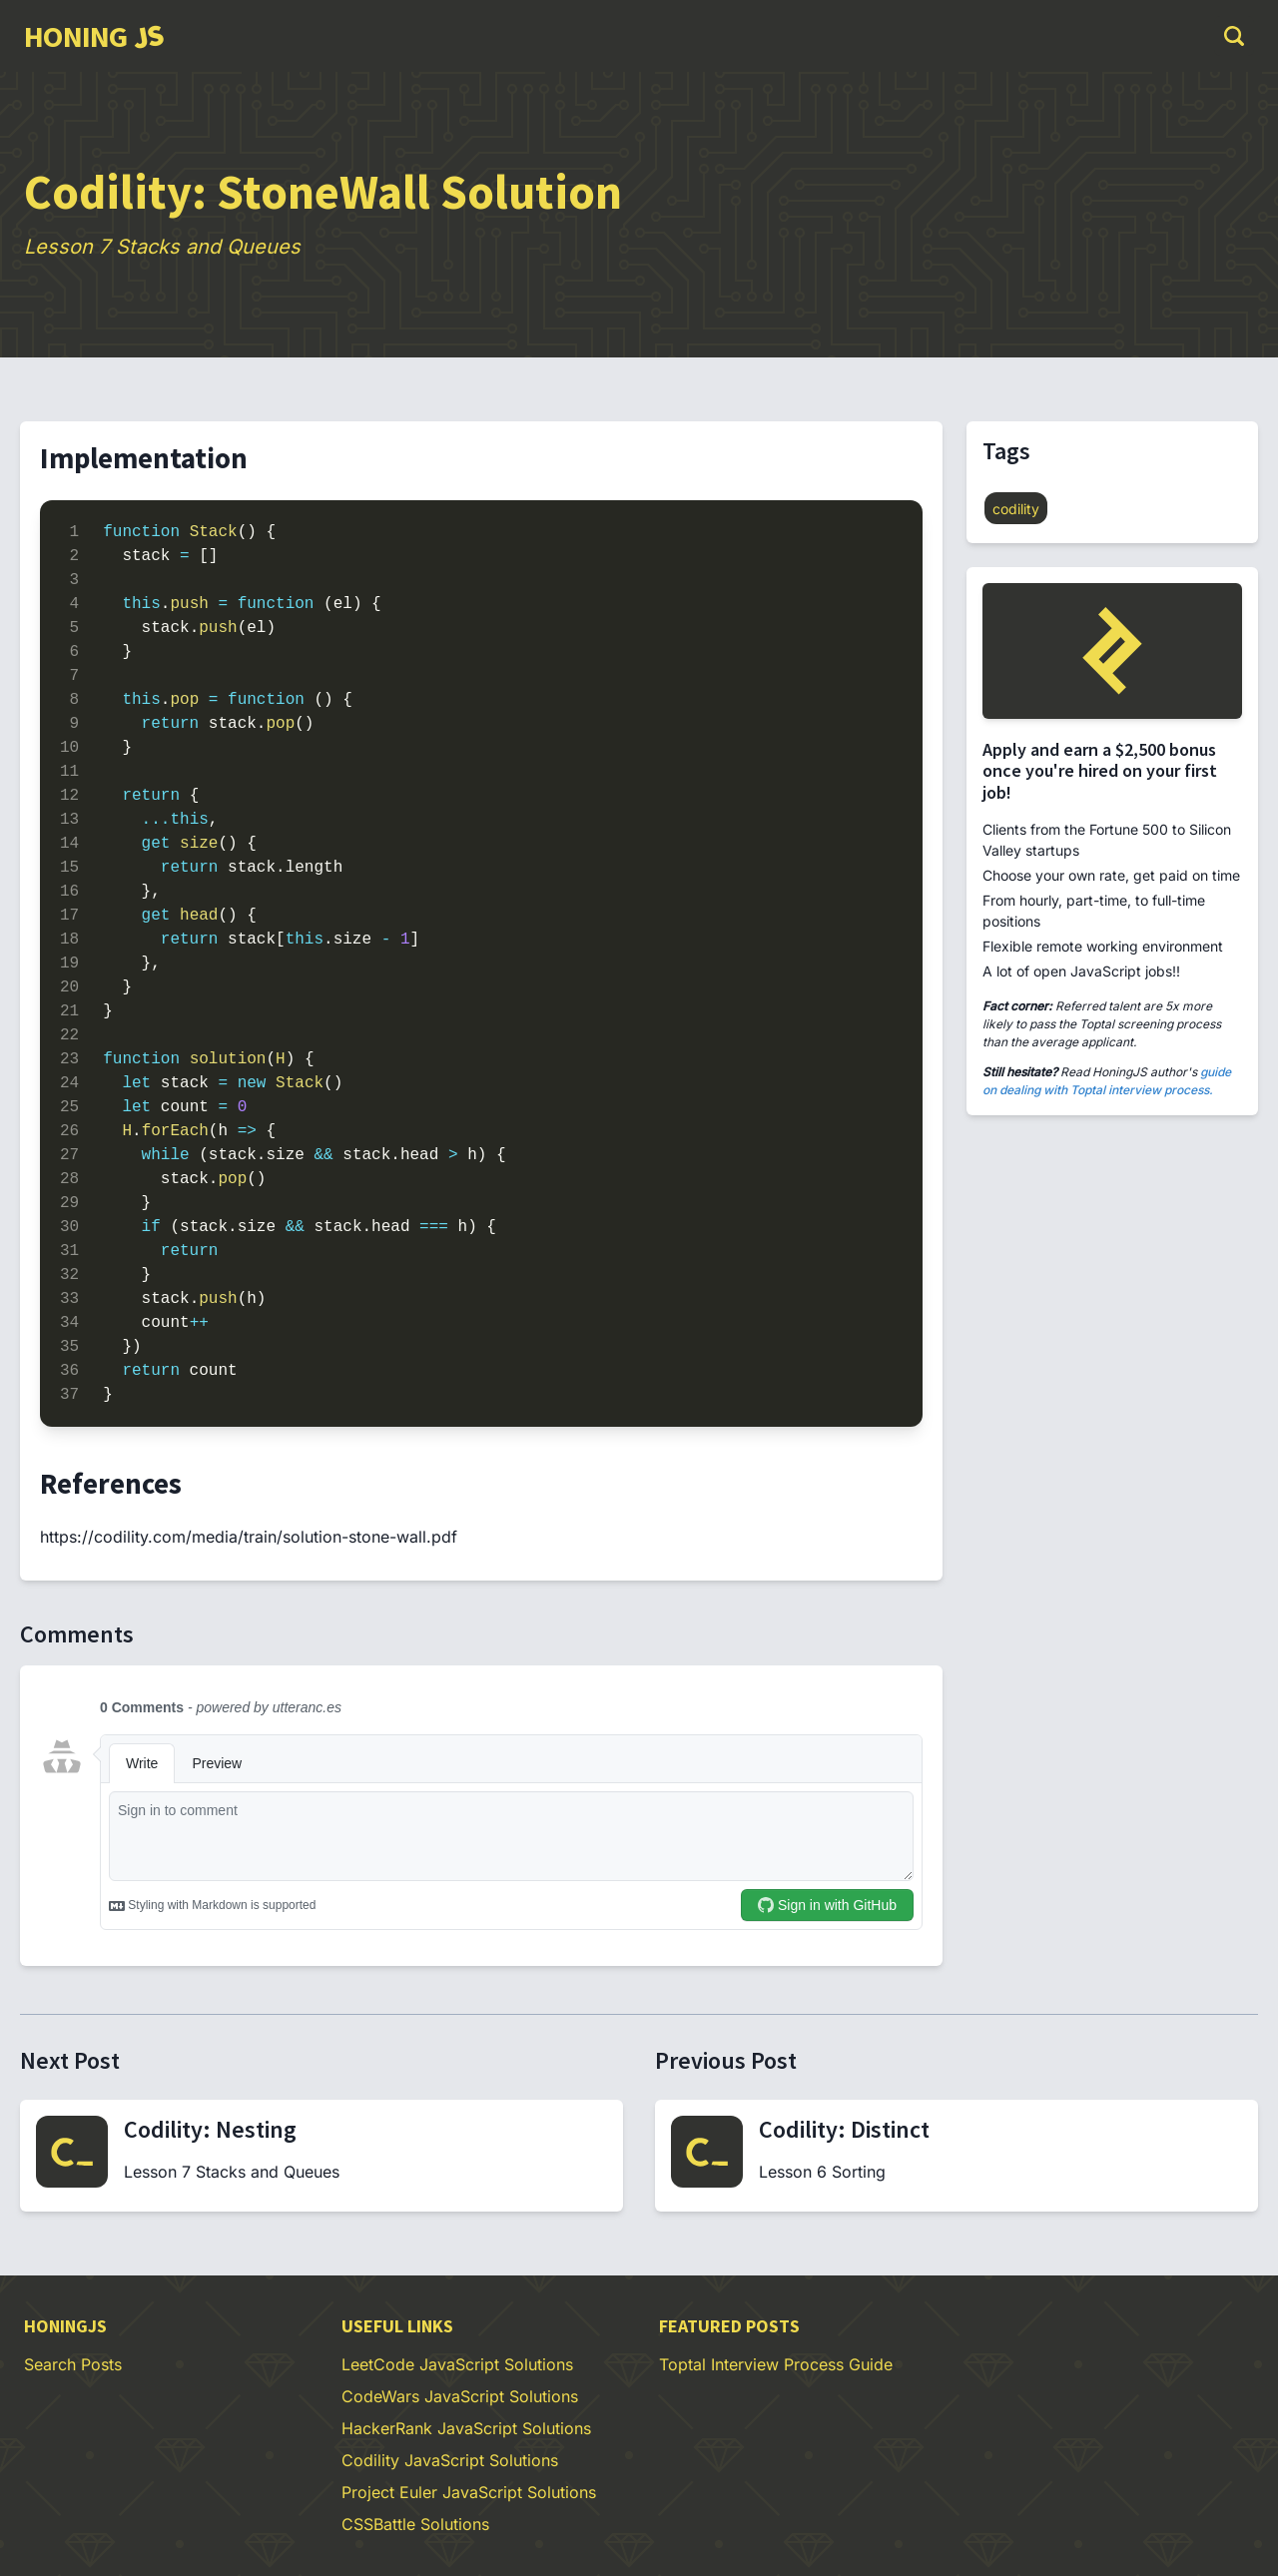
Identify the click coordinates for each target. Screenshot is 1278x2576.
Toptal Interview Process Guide (776, 2364)
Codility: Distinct (844, 2129)
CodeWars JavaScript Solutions (459, 2396)
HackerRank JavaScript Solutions (466, 2428)
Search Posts (73, 2364)
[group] (93, 36)
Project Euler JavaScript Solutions (468, 2492)
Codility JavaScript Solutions (449, 2460)
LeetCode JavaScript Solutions (457, 2364)
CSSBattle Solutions (415, 2524)
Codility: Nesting (210, 2129)
